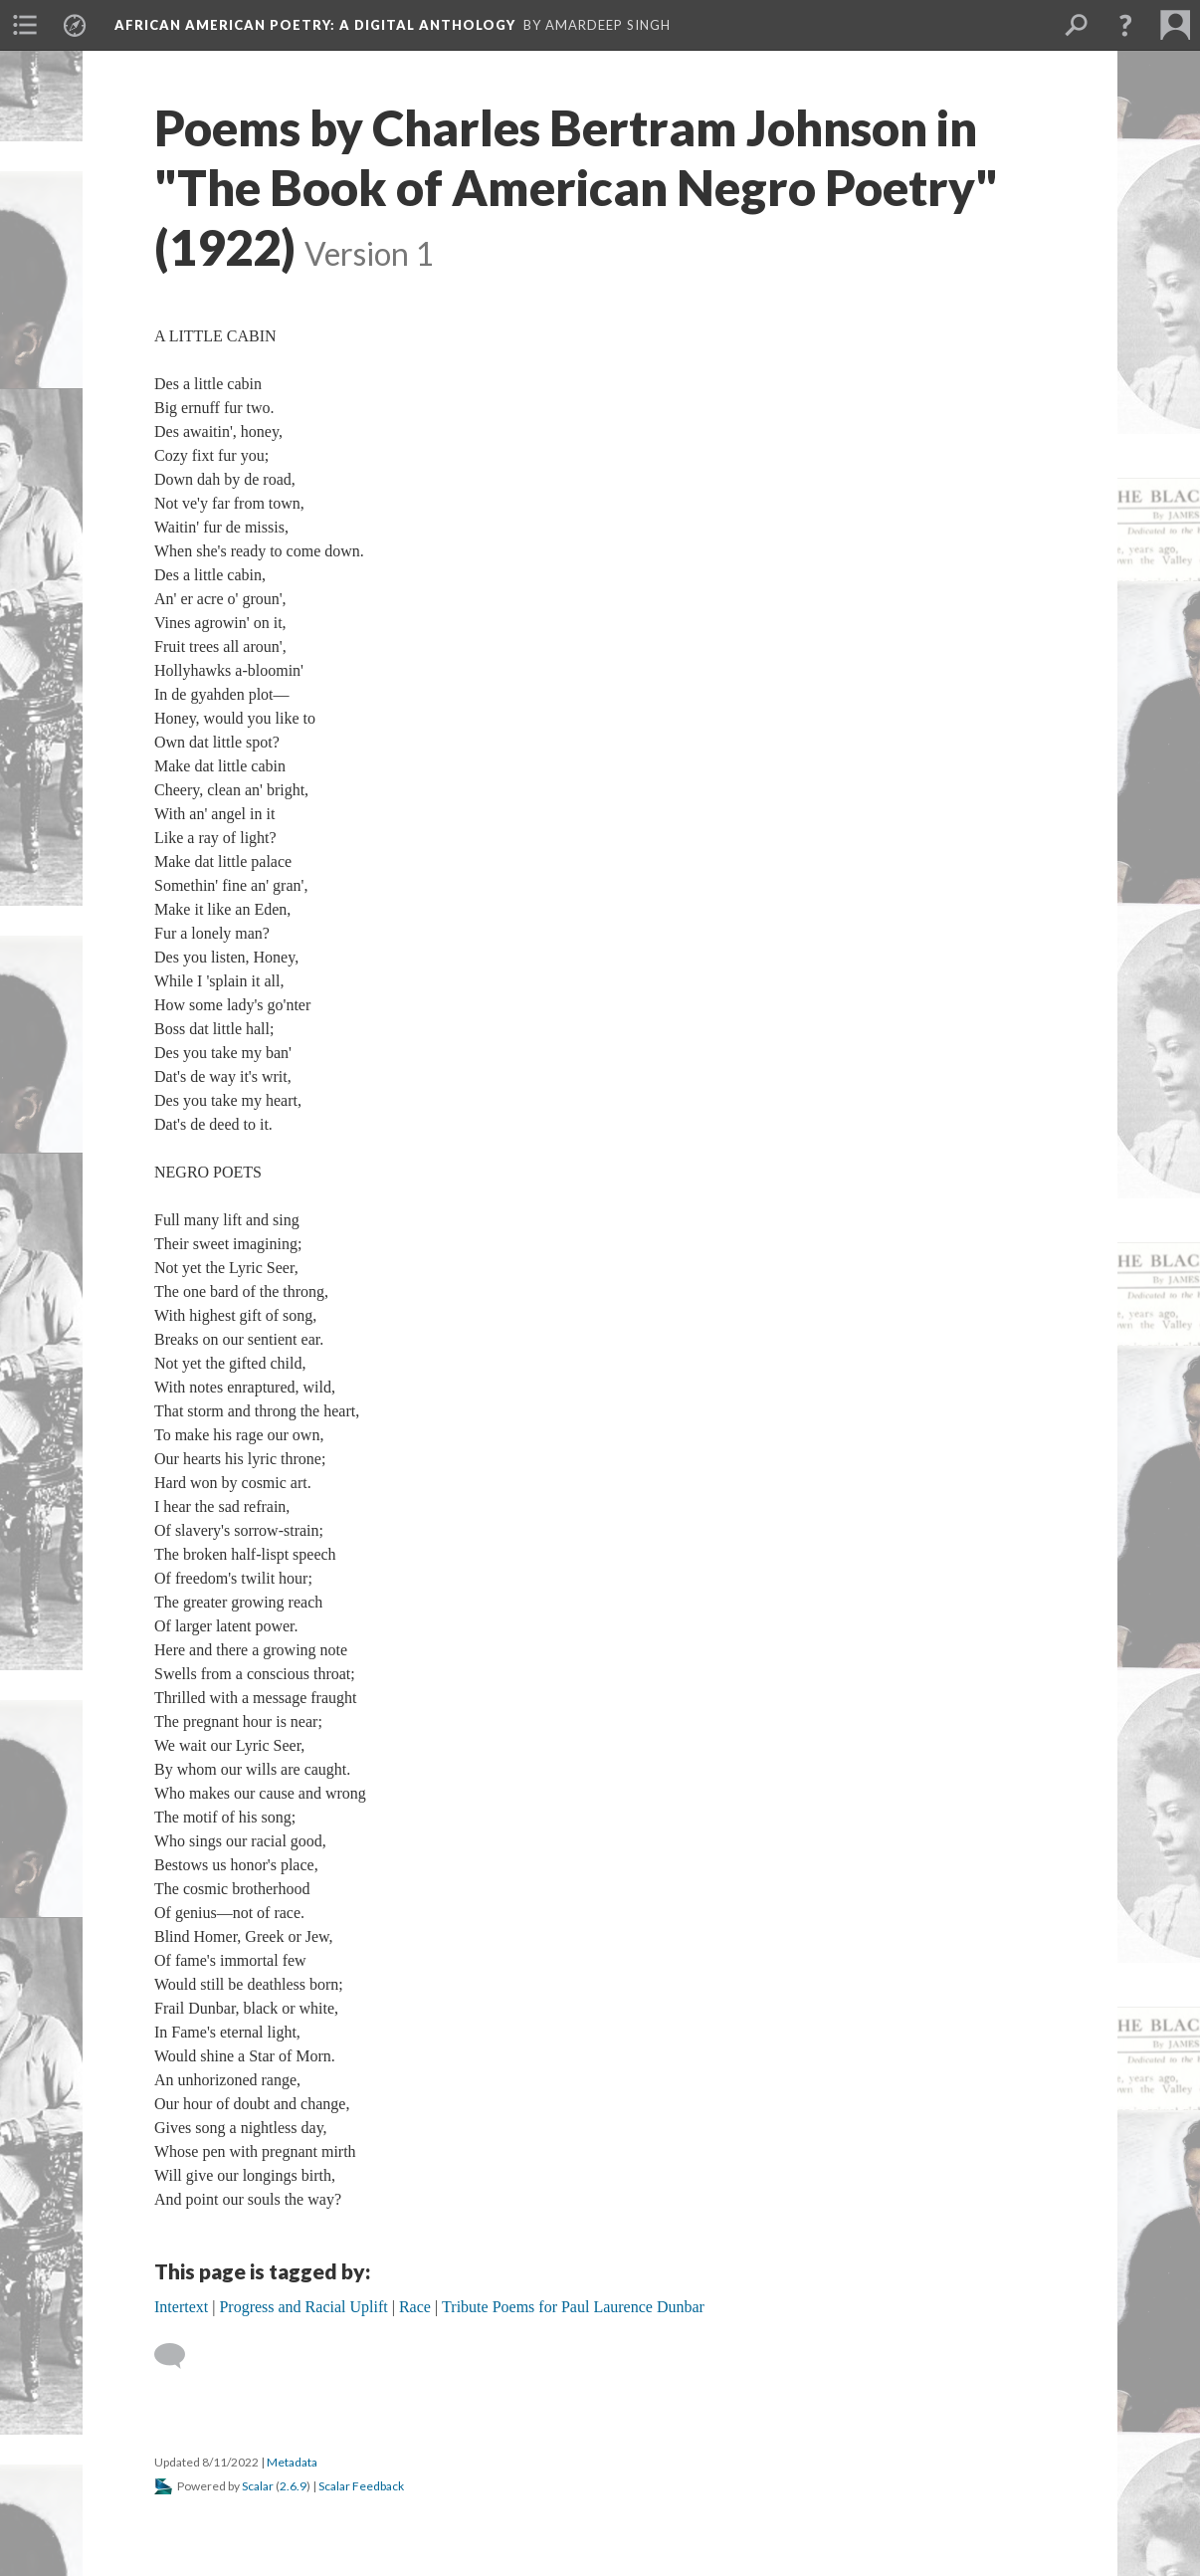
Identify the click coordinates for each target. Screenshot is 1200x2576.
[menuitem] (25, 25)
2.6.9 (293, 2485)
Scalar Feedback (361, 2485)
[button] (1125, 25)
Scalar (258, 2485)
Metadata (292, 2462)
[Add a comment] (178, 2356)
